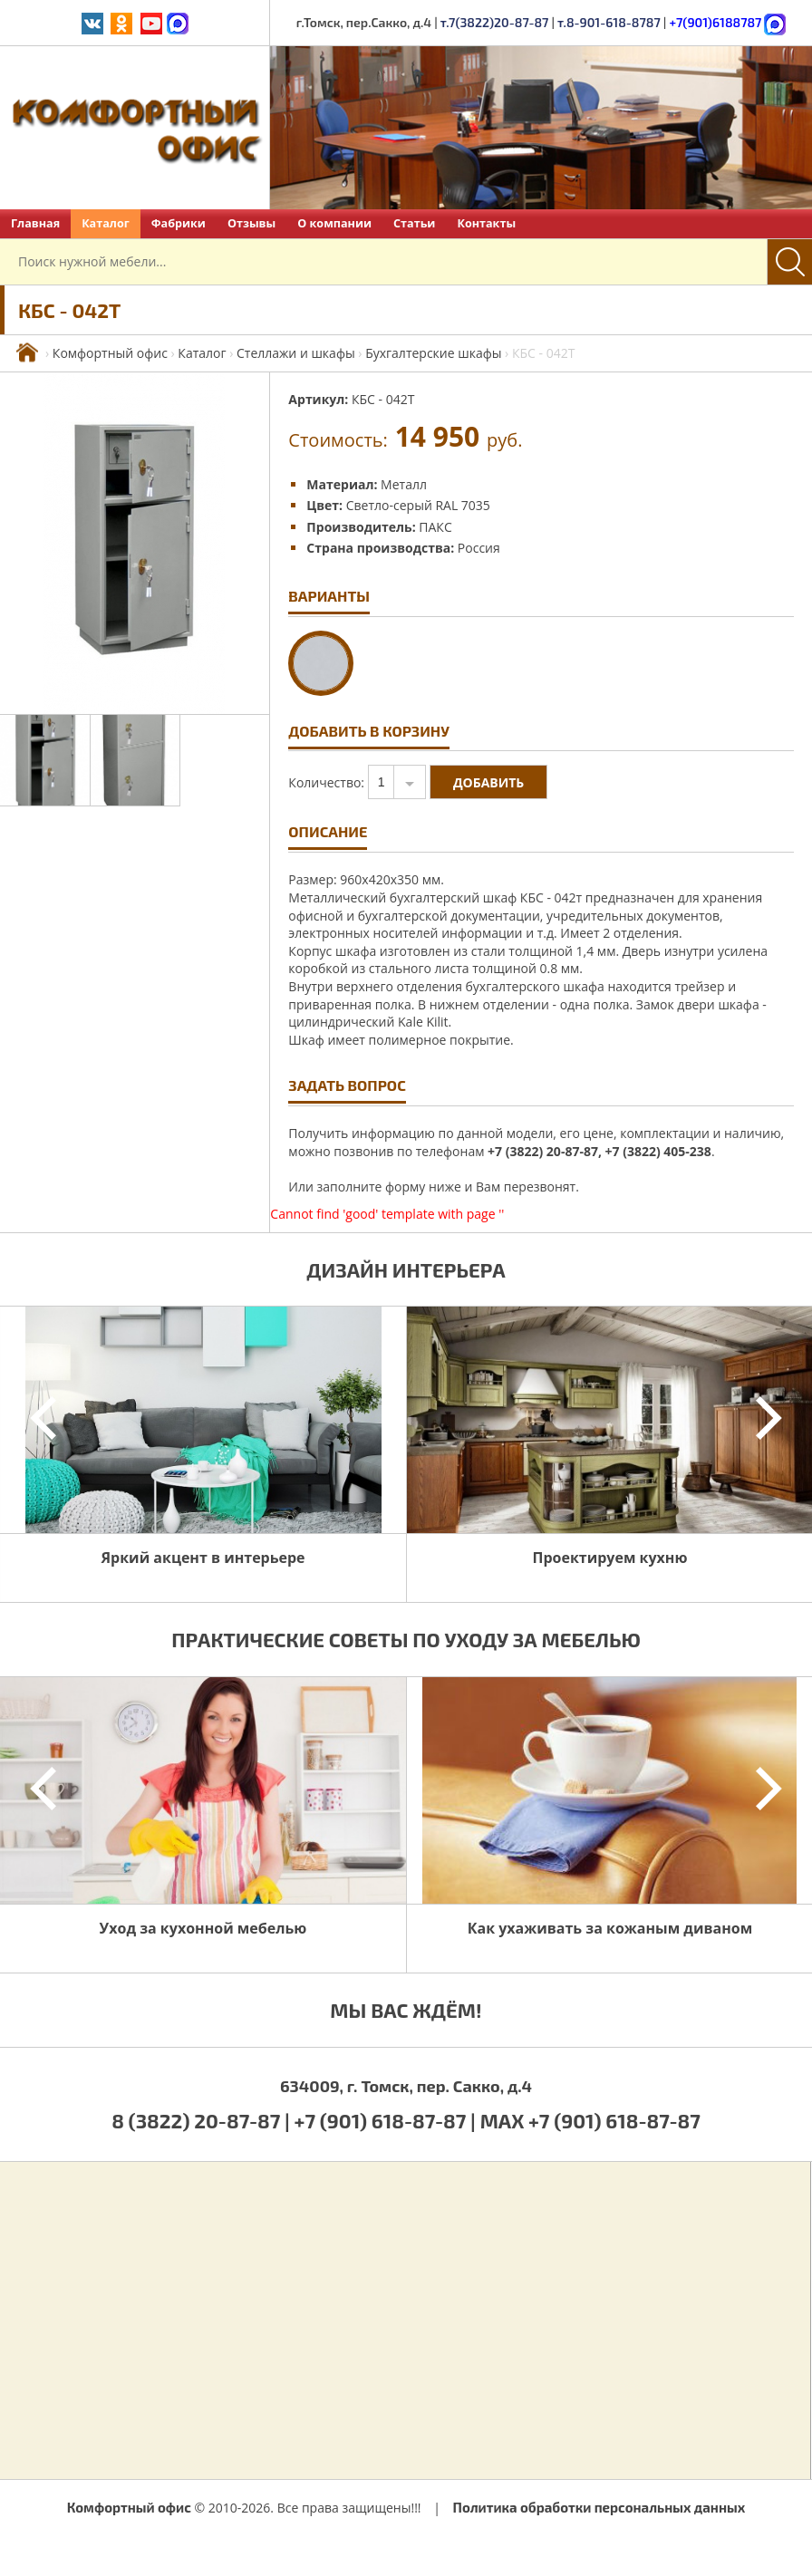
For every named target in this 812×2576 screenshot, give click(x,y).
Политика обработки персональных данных (599, 2507)
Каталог (106, 223)
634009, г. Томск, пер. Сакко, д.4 (406, 2086)
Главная (35, 223)
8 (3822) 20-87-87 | (202, 2120)
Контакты (486, 223)
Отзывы (251, 223)
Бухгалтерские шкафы (433, 353)
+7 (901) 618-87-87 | (385, 2120)
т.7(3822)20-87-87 (494, 22)
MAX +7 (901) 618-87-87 (590, 2120)
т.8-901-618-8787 (609, 22)
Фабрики (178, 223)
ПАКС (435, 526)
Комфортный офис (110, 353)
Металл (404, 484)
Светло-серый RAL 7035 (418, 505)
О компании (334, 223)
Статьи (414, 223)
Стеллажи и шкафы (296, 353)
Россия (479, 547)
